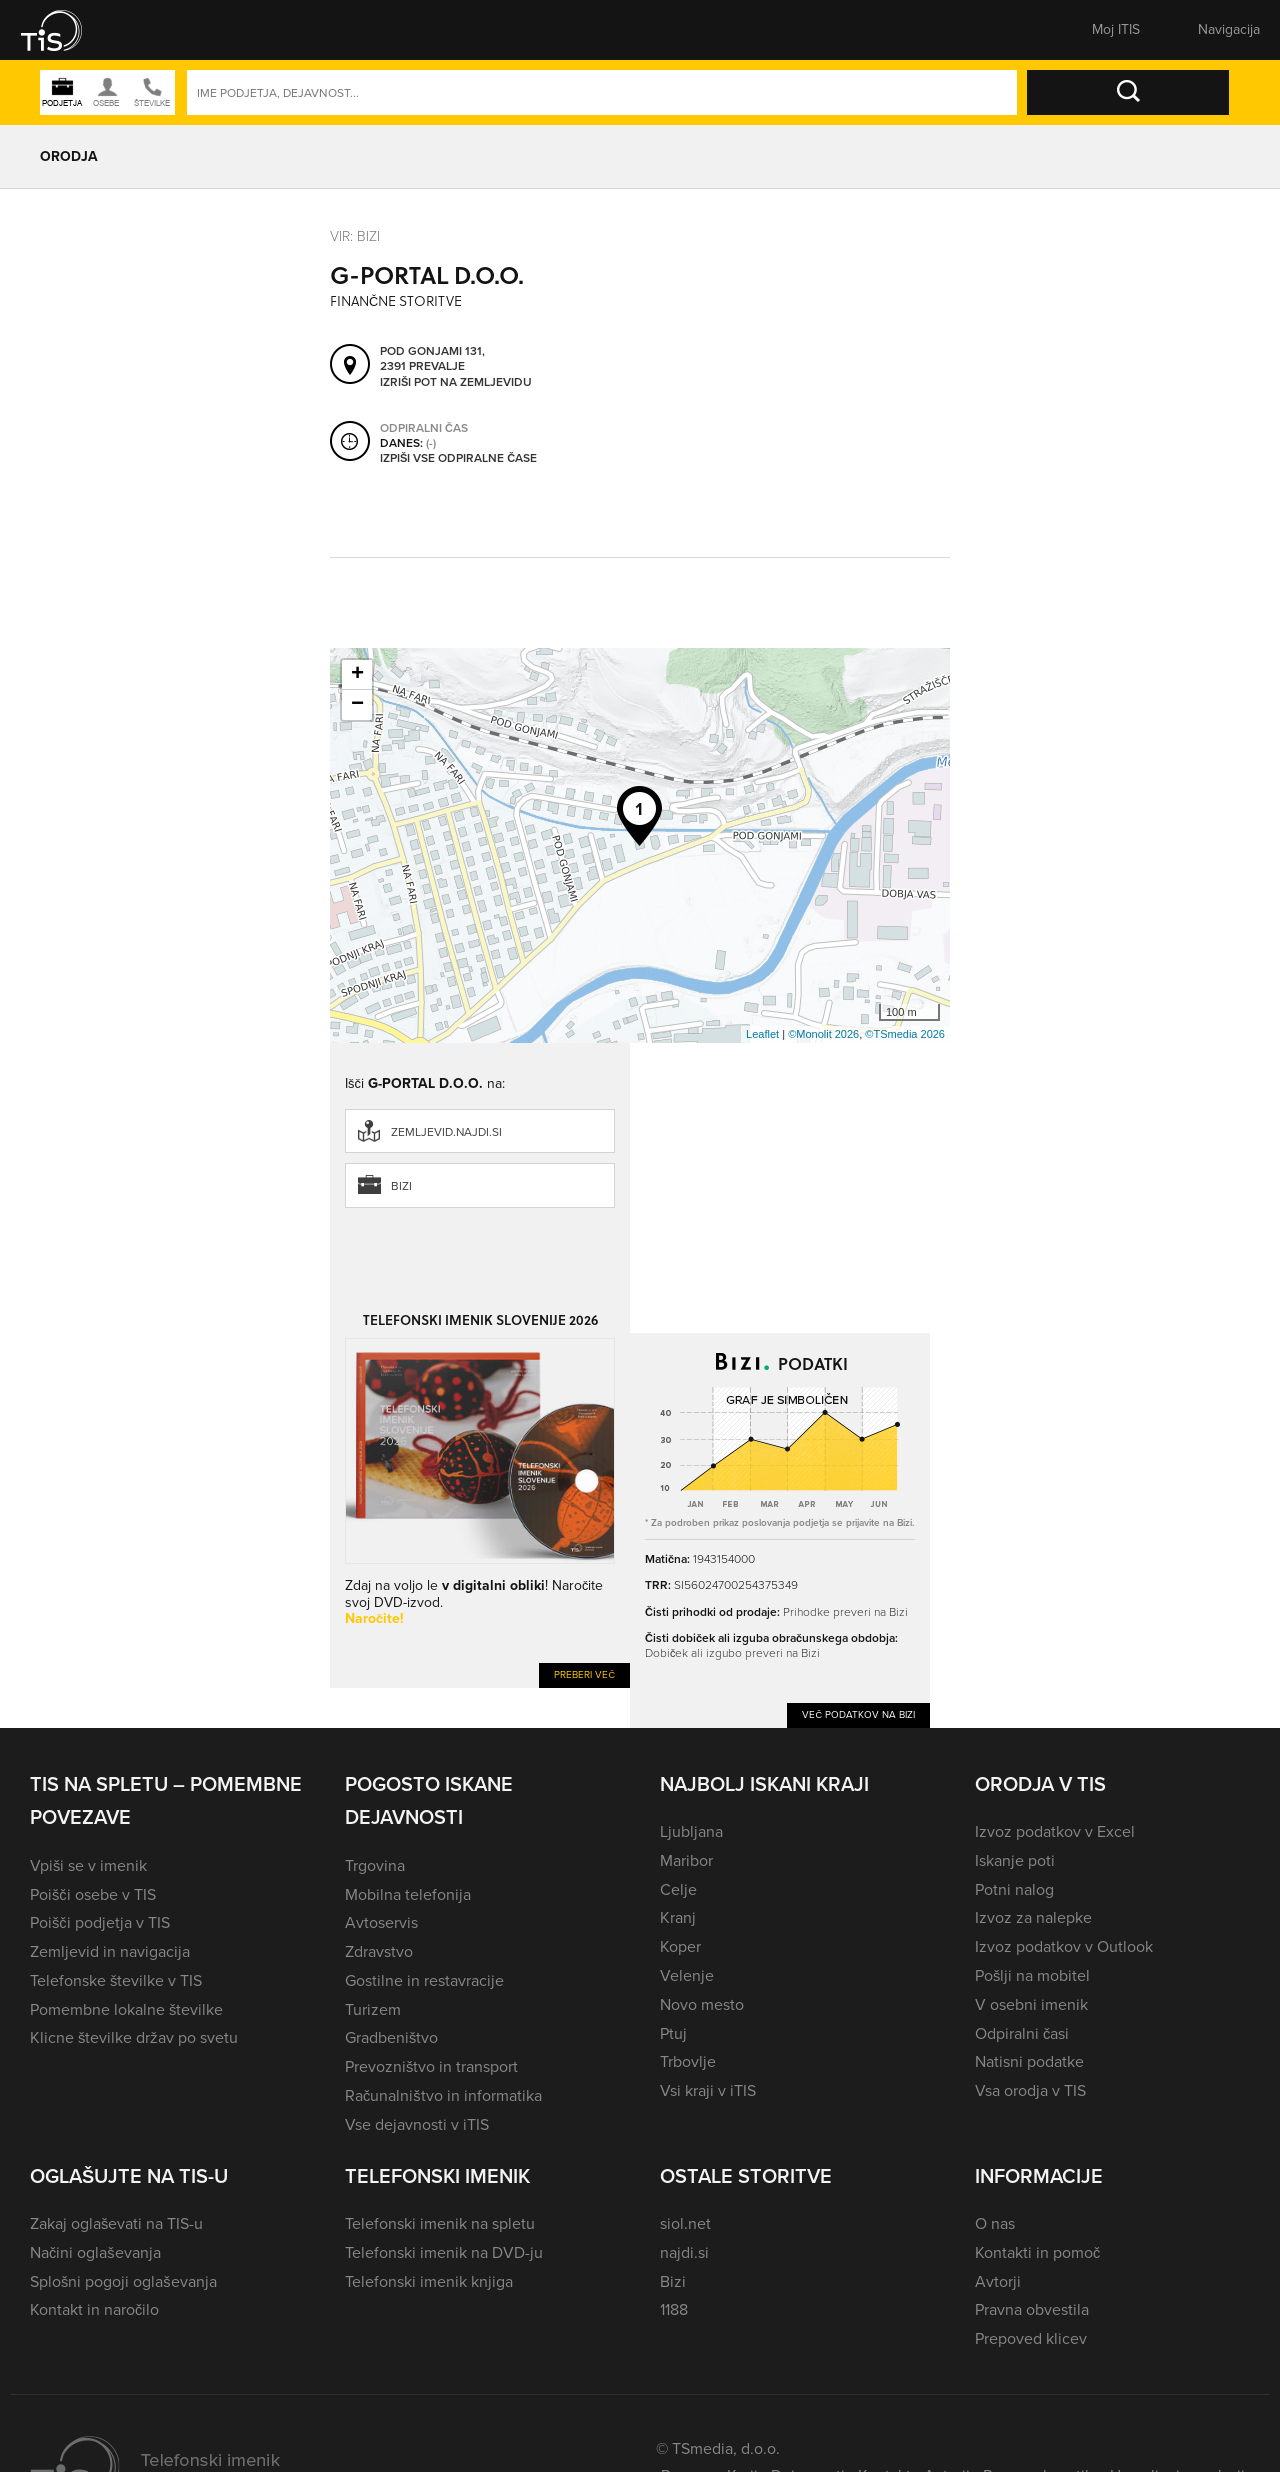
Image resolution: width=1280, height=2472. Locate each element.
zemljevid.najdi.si (446, 1132)
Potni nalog (1014, 1889)
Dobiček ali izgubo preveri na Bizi (732, 1653)
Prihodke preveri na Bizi (845, 1612)
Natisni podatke (1029, 2061)
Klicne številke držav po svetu (134, 2037)
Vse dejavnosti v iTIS (417, 2124)
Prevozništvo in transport (431, 2066)
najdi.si (684, 2252)
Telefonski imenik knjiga (429, 2281)
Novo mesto (702, 2004)
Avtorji (998, 2281)
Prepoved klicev (1031, 2338)
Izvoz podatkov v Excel (1055, 1831)
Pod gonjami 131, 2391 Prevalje (432, 359)
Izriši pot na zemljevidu (456, 383)
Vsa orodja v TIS (1030, 2090)
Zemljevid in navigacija (110, 1951)
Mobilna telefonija (408, 1894)
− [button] (357, 705)
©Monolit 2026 (823, 1034)
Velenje (687, 1975)
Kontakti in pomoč (1037, 2252)
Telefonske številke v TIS (116, 1980)
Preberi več (584, 1674)
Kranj (678, 1917)
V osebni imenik (1031, 2004)
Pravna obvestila (1032, 2309)
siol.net (685, 2223)
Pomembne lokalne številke (126, 2009)
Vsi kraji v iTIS (708, 2090)
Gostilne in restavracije (424, 1980)
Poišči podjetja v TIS (100, 1922)
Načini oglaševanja (95, 2252)
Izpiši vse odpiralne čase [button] (458, 459)
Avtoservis (381, 1922)
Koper (680, 1946)
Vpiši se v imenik (88, 1865)
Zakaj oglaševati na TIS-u (116, 2223)
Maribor (686, 1860)
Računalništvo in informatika (443, 2095)
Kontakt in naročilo (94, 2309)
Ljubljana (691, 1831)
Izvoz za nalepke (1033, 1917)
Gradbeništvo (391, 2037)
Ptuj (673, 2033)
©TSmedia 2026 (905, 1034)
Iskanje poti (1015, 1860)
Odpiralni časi (1022, 2033)
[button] (65, 30)
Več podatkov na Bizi (858, 1714)
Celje (678, 1889)
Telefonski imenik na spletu (440, 2223)
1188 (674, 2309)
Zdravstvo (379, 1951)
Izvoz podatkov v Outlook (1064, 1946)
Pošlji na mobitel (1032, 1975)
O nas (995, 2223)
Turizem (373, 2009)
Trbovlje (688, 2061)
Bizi (401, 1186)
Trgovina (375, 1865)
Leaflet (762, 1034)
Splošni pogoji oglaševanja (123, 2281)
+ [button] (357, 675)
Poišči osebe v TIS (93, 1894)
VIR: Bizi (355, 236)
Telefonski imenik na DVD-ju (444, 2252)
